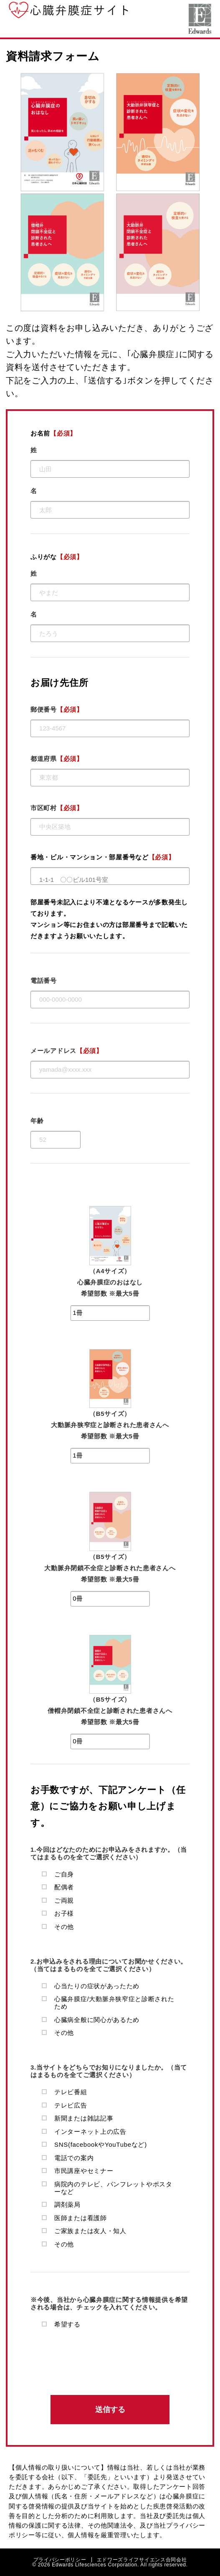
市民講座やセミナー (83, 2170)
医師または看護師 (80, 2217)
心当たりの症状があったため (96, 1985)
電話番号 (43, 980)
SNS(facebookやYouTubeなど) (100, 2144)
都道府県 (56, 758)
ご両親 (64, 1900)
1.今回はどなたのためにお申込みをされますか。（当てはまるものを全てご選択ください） (108, 1853)
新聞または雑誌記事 (83, 2118)
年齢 (36, 1120)
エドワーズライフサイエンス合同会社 (199, 19)
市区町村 (56, 807)
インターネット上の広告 (90, 2131)
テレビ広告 (70, 2105)
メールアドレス (66, 1050)
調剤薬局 (67, 2204)
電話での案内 (74, 2157)
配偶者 (64, 1887)
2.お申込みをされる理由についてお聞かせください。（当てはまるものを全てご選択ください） (108, 1965)
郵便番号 (56, 709)
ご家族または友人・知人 (90, 2230)
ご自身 (64, 1874)
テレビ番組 (70, 2091)
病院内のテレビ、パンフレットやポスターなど (113, 2188)
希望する (67, 2324)
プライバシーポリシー (59, 2560)
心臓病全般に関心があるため (96, 2019)
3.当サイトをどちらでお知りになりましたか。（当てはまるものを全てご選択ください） (108, 2071)
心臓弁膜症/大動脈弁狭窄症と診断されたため (114, 2002)
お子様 (64, 1913)
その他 (64, 1926)
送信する (110, 2409)
